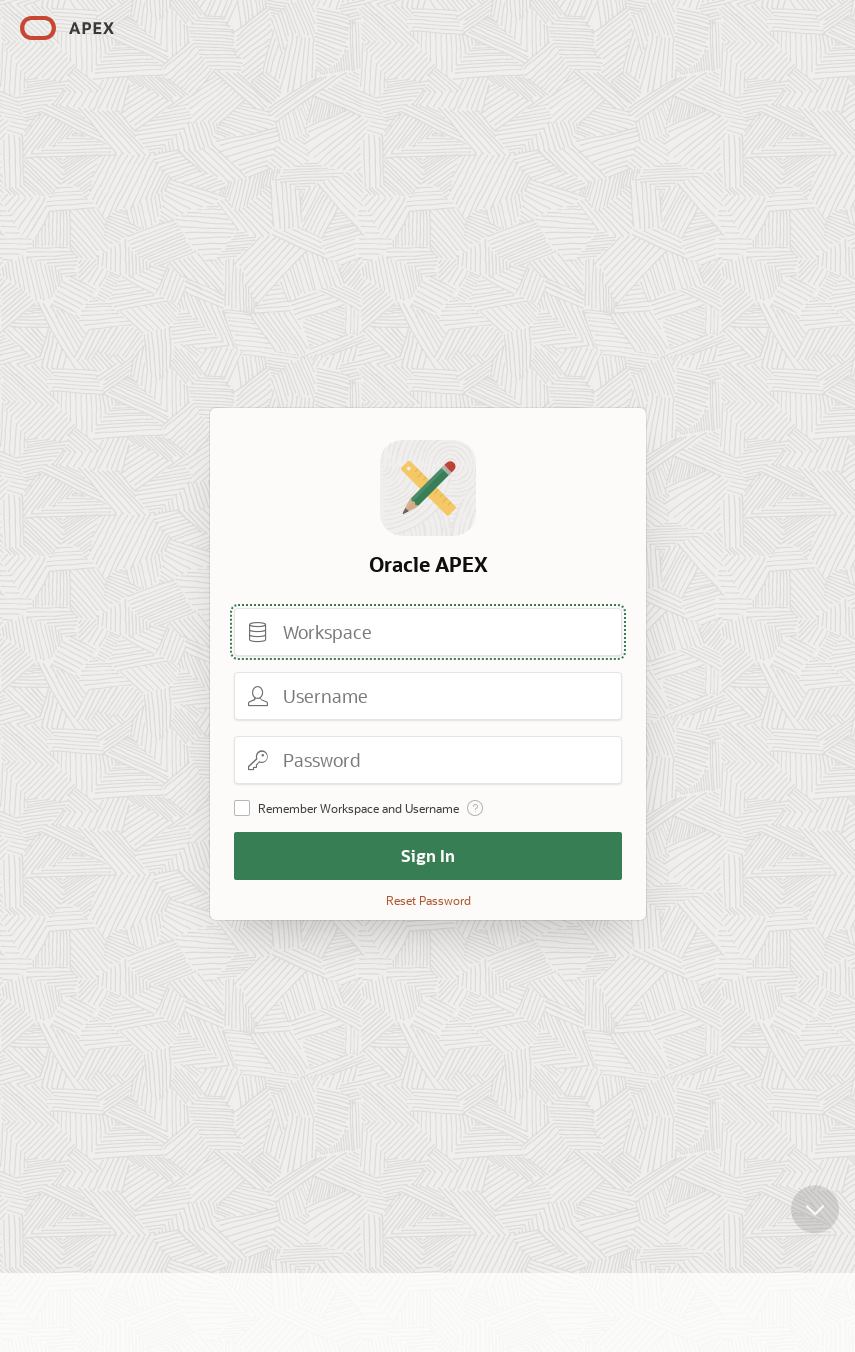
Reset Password (427, 900)
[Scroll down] (815, 1222)
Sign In (428, 855)
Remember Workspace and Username (358, 808)
